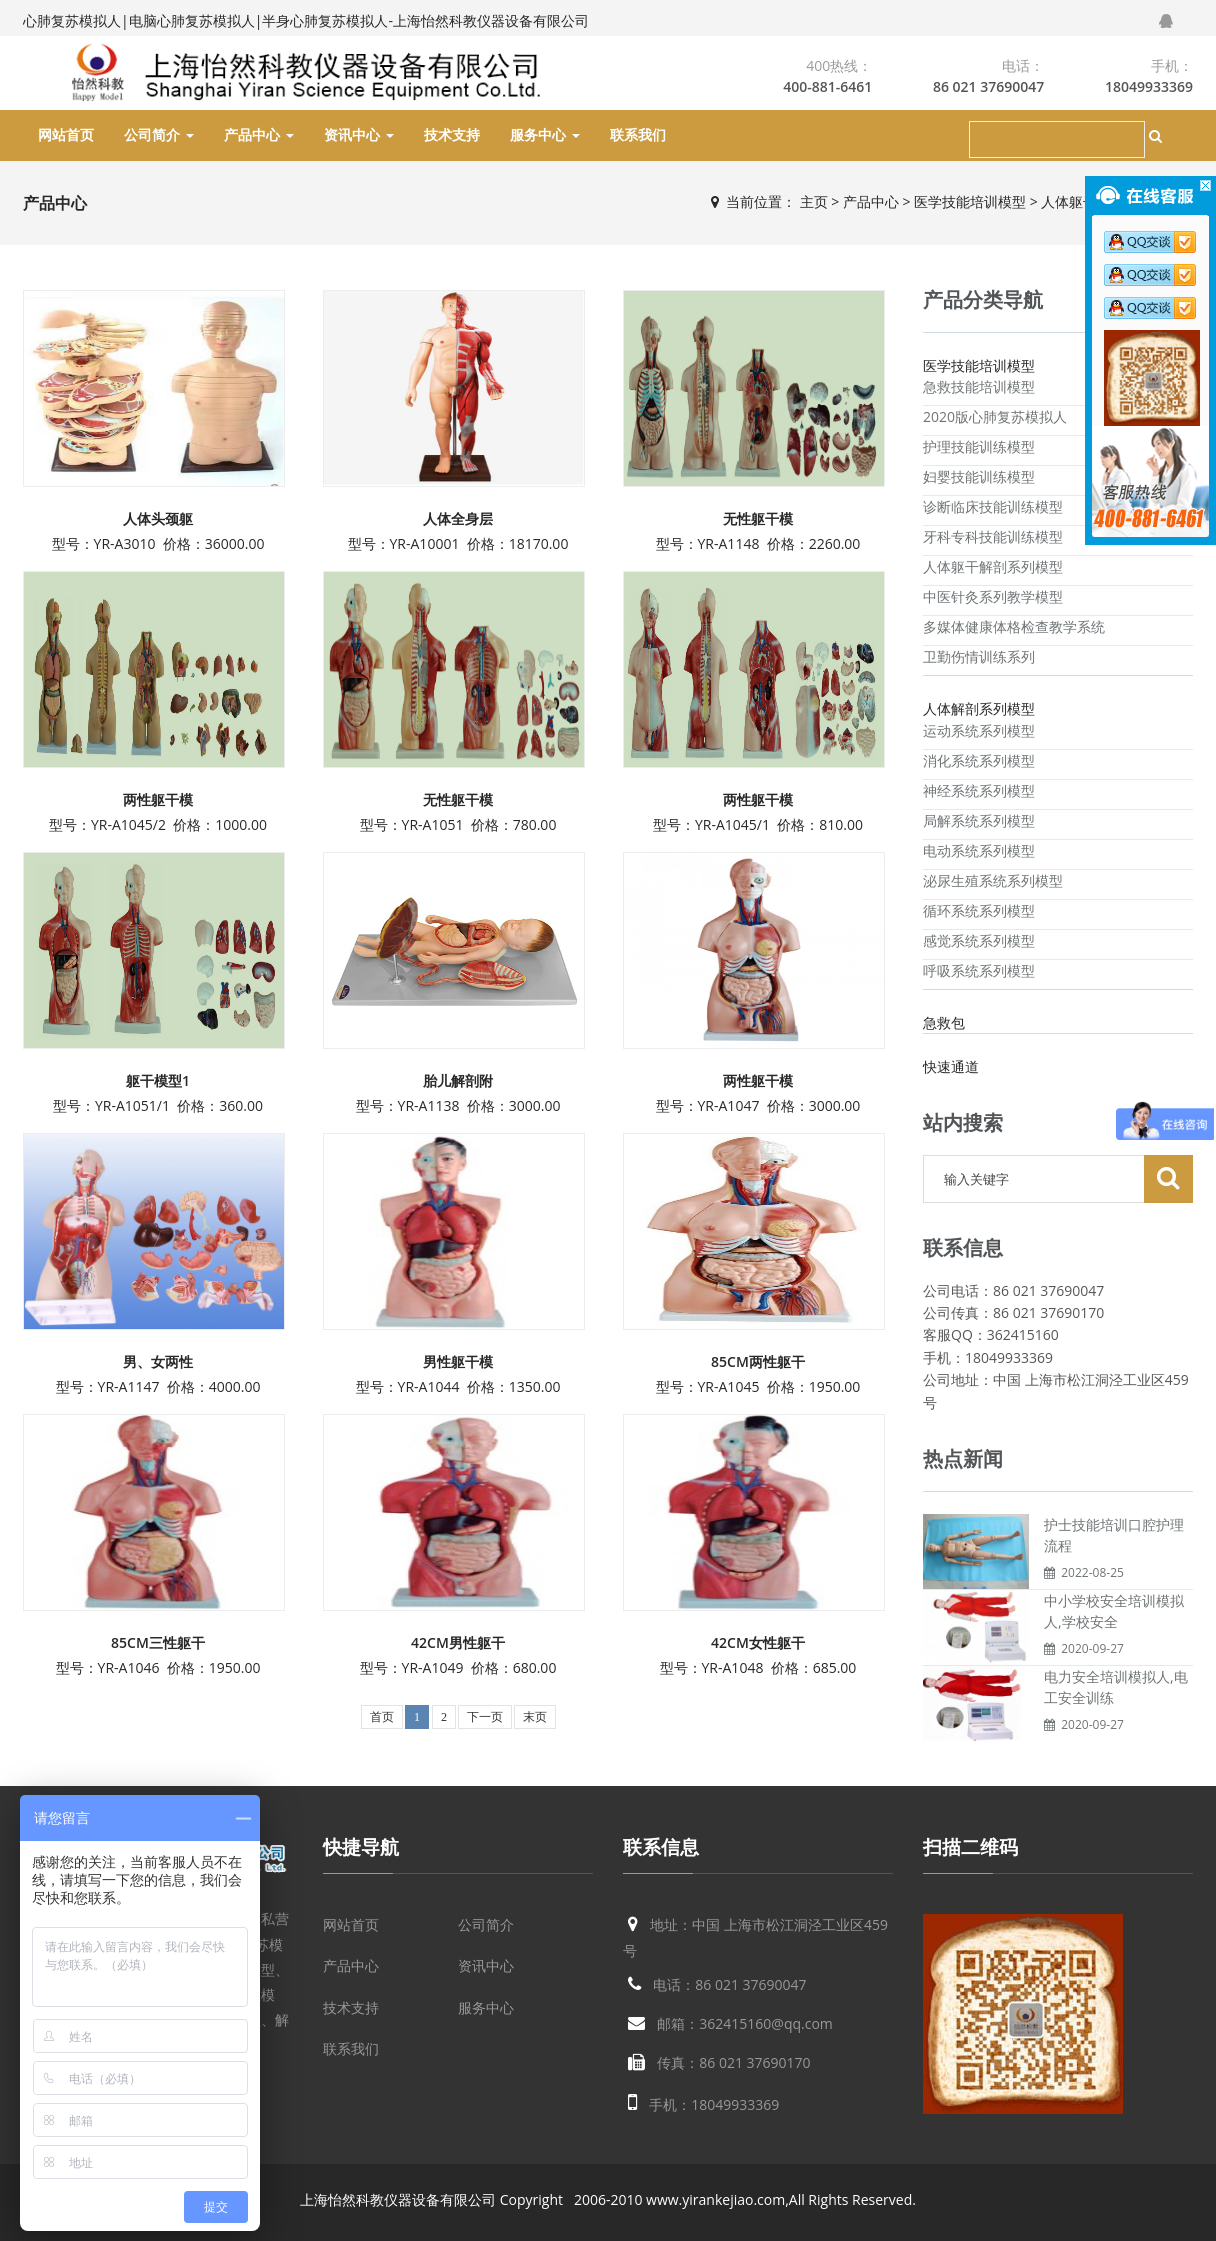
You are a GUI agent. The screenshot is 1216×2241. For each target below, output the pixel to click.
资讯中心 (359, 135)
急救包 (944, 1022)
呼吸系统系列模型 (979, 970)
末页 (535, 1717)
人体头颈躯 (158, 518)
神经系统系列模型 (979, 790)
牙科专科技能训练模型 (993, 536)
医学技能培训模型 (970, 201)
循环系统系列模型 (979, 910)
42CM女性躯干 (758, 1642)
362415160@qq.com (766, 2023)
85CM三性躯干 (158, 1642)
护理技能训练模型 (979, 446)
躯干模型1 (158, 1080)
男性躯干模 (458, 1361)
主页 (814, 201)
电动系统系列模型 (979, 850)
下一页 (485, 1717)
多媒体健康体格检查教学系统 (1014, 626)
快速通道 (951, 1066)
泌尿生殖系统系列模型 (993, 880)
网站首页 (66, 135)
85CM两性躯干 (758, 1361)
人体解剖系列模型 (979, 708)
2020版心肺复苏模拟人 (995, 416)
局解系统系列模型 (979, 820)
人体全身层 (458, 518)
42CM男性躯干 (458, 1642)
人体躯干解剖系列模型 (993, 566)
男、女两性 (158, 1361)
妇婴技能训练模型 (979, 476)
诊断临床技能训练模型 (993, 506)
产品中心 (259, 135)
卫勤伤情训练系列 (979, 656)
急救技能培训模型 (979, 386)
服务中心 (545, 135)
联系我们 (638, 135)
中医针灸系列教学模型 (993, 596)
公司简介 (159, 135)
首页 (382, 1717)
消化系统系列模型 (979, 760)
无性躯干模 (758, 518)
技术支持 (452, 135)
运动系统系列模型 (979, 730)
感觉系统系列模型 (979, 940)
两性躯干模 (158, 799)
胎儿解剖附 (458, 1080)
